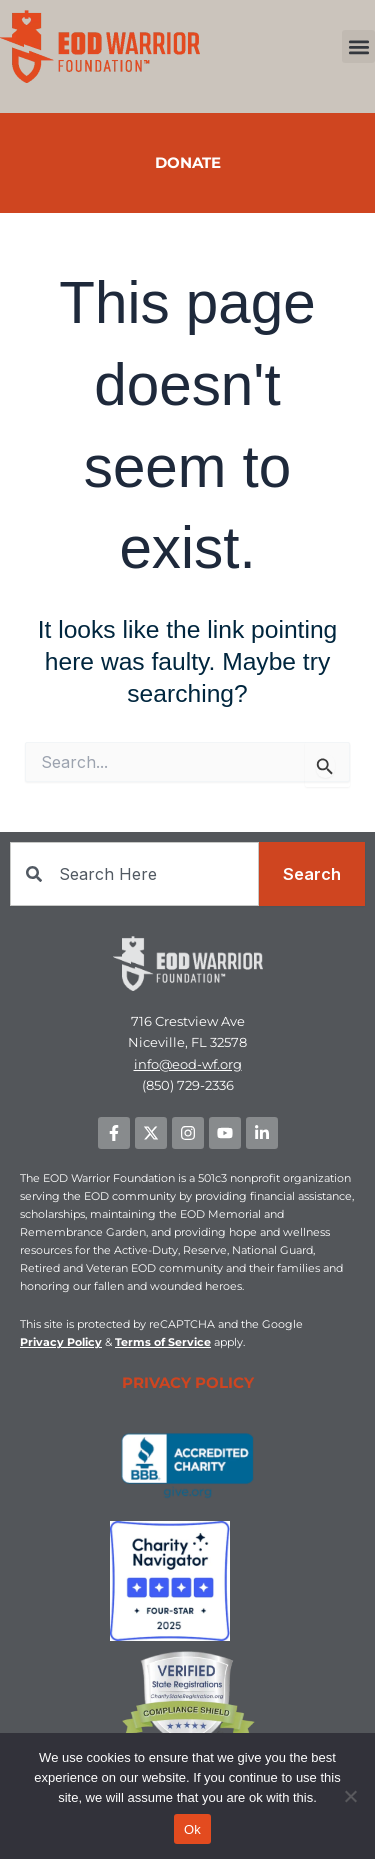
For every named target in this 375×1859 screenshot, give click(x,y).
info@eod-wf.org (188, 1064)
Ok (192, 1829)
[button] (358, 46)
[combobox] (134, 874)
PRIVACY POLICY (188, 1382)
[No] (350, 1796)
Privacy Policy (61, 1342)
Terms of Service (163, 1342)
